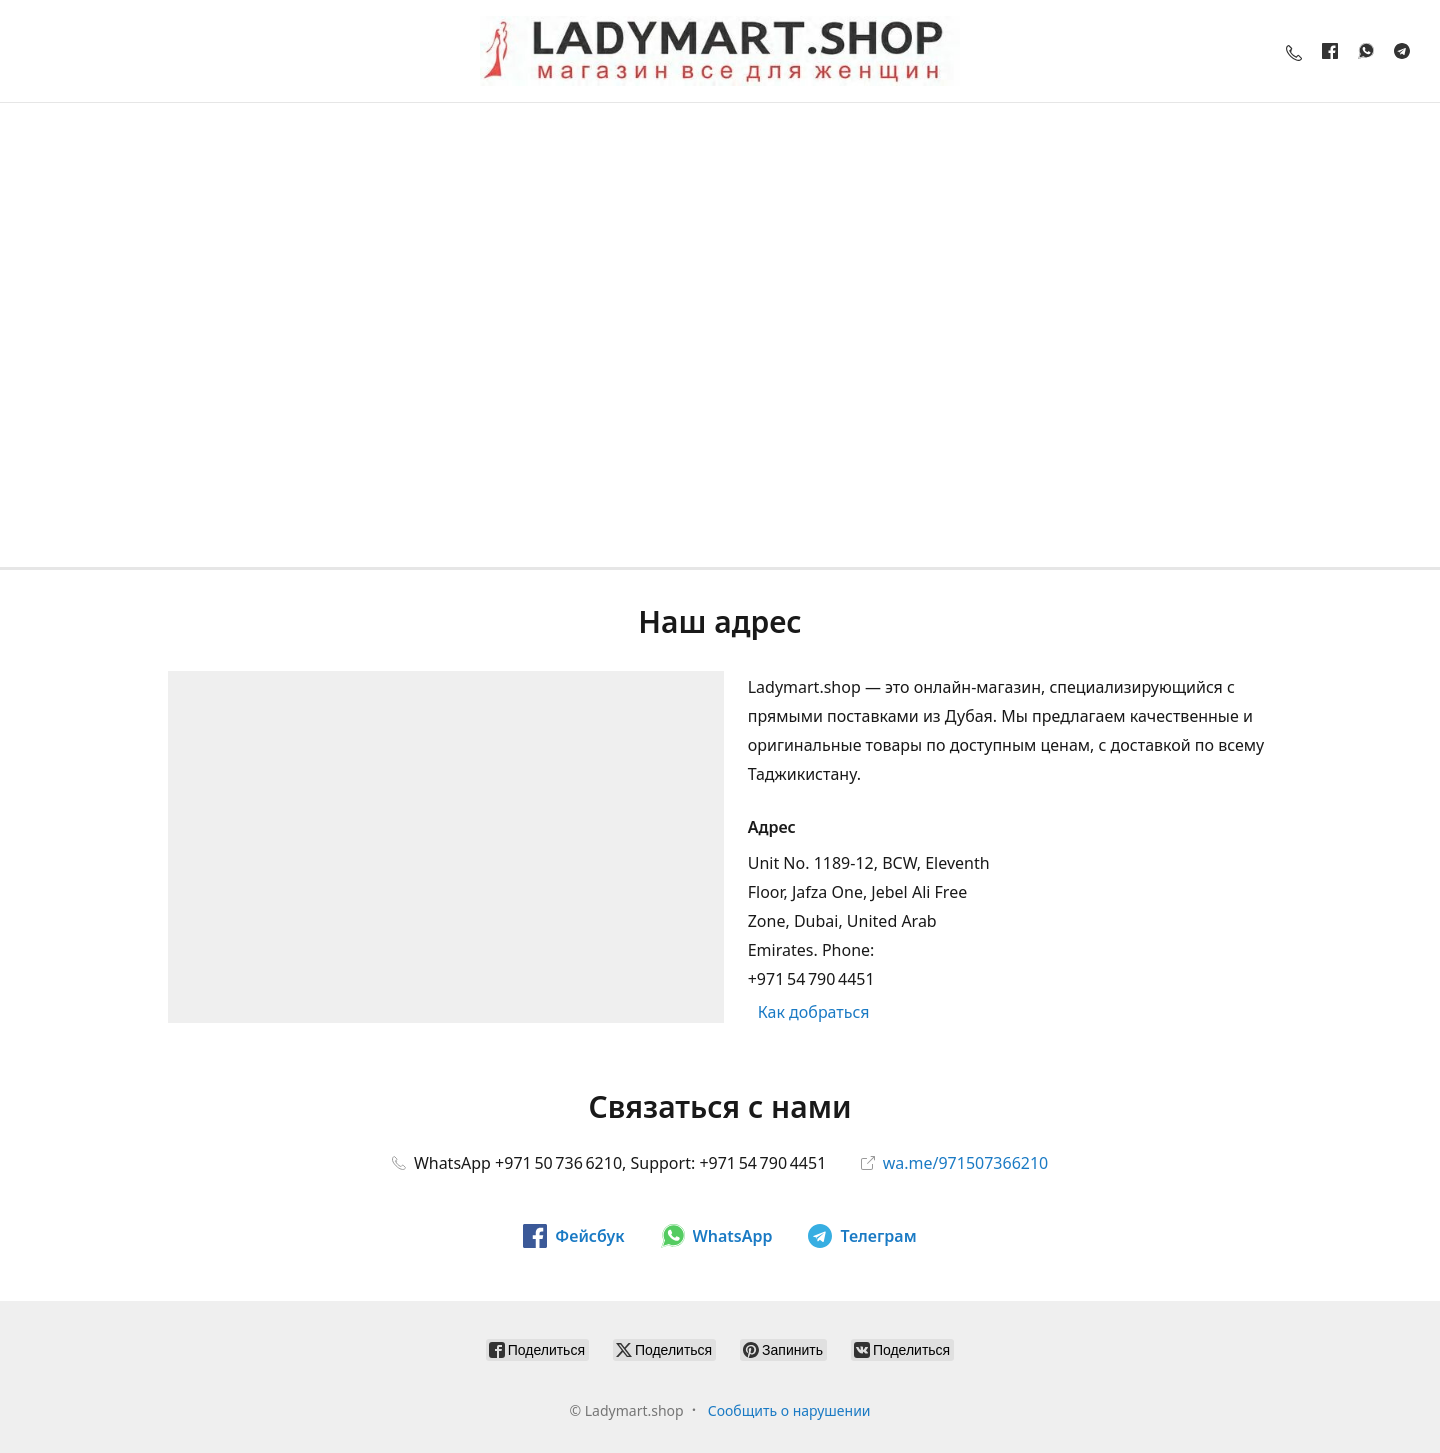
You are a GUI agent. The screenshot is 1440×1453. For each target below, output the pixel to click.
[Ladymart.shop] (720, 51)
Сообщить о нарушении (789, 1410)
